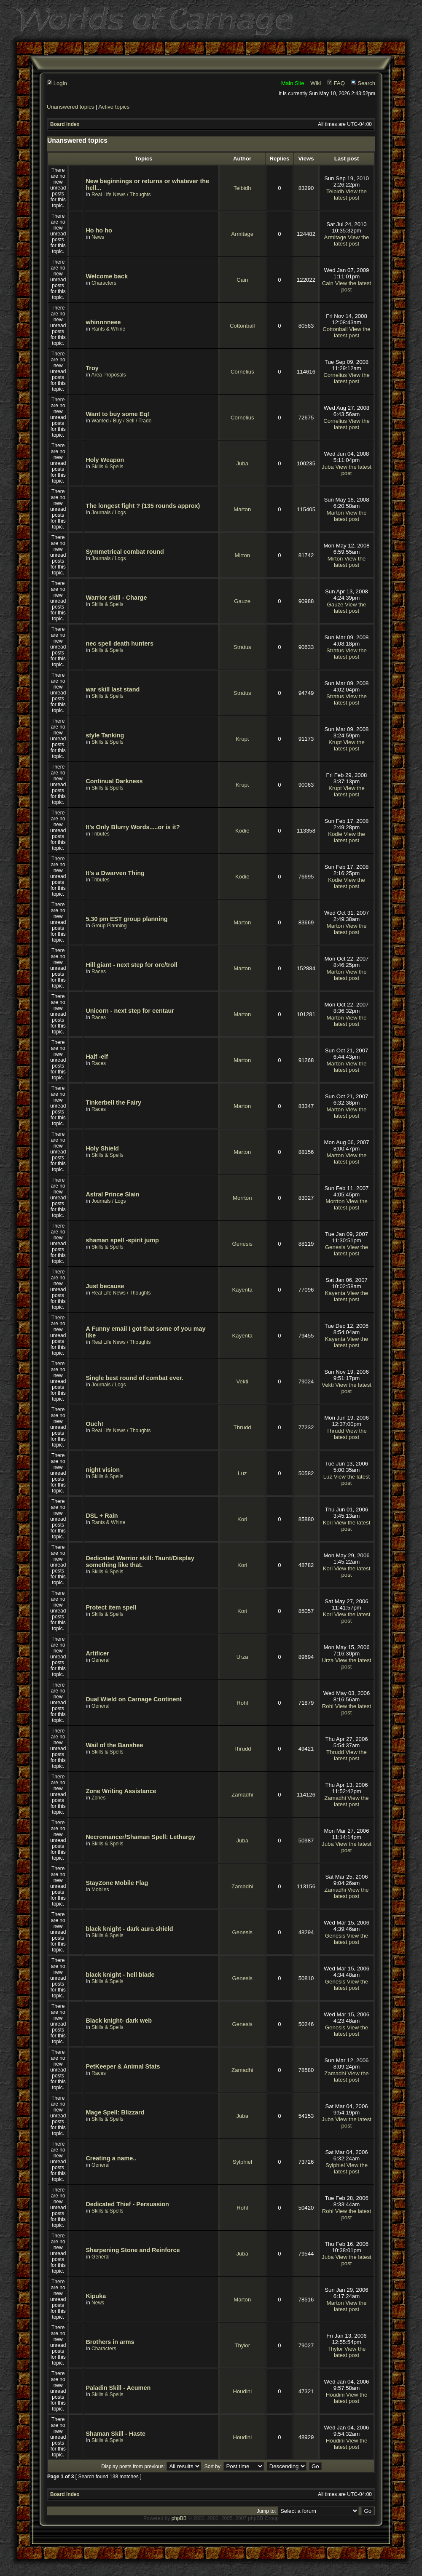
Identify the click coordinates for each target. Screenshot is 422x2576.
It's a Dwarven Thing (115, 873)
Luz (242, 1473)
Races (98, 971)
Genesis (242, 1244)
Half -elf (97, 1056)
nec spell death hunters (119, 643)
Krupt (242, 739)
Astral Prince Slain (112, 1194)
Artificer (97, 1653)
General (100, 1660)
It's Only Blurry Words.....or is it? (133, 827)
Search (363, 83)
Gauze (242, 601)
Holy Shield (102, 1148)
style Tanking (105, 735)
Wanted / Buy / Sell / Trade (121, 421)
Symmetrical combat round (125, 551)
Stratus (242, 647)
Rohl (242, 1703)
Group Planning (108, 926)
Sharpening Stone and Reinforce (133, 2250)
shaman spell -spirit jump (122, 1240)
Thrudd (242, 1427)
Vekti (242, 1381)
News (97, 237)
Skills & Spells (107, 467)
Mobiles (100, 1890)
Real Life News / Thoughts (121, 195)
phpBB (179, 2518)
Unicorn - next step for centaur (130, 1010)
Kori (242, 1519)
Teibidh (242, 188)
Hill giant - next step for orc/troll (131, 964)
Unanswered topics (70, 107)
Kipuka (96, 2296)
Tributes (100, 834)
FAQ (336, 83)
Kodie (242, 831)
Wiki (315, 83)
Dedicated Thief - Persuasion (127, 2204)
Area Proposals (108, 375)
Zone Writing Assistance (121, 1791)
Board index (64, 124)
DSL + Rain (102, 1515)
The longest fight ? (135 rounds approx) (143, 505)
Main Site (292, 83)
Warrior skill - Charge (116, 597)
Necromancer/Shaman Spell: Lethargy (140, 1837)
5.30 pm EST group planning (126, 919)
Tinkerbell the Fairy (113, 1102)
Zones (98, 1798)
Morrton (242, 1198)
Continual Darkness (114, 781)
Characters (103, 283)
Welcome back (107, 276)
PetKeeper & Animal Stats (123, 2066)
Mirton (242, 555)
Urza (242, 1657)
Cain (242, 280)
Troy (92, 368)
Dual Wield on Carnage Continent (134, 1699)
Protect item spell (111, 1607)
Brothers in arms (110, 2341)
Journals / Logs (108, 512)
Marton (242, 509)
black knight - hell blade (120, 1974)
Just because (105, 1286)
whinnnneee (103, 322)
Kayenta (242, 1290)
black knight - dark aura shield (129, 1928)
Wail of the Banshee (114, 1745)
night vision (103, 1469)
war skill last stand (113, 689)
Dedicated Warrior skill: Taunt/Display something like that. (140, 1561)
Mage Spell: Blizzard (115, 2112)
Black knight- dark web (119, 2020)
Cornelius (242, 371)
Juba (242, 463)
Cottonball (242, 326)
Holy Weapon (105, 459)
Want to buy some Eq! (117, 414)
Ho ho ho (99, 230)
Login (57, 83)
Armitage (242, 234)
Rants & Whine (108, 329)
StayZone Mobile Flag (117, 1882)
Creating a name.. (111, 2158)
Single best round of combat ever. (134, 1378)
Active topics (113, 107)
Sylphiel (242, 2162)
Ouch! (94, 1423)
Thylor (242, 2345)
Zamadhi (242, 1794)
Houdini (242, 2391)
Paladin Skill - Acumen (118, 2387)
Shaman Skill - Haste (115, 2433)
